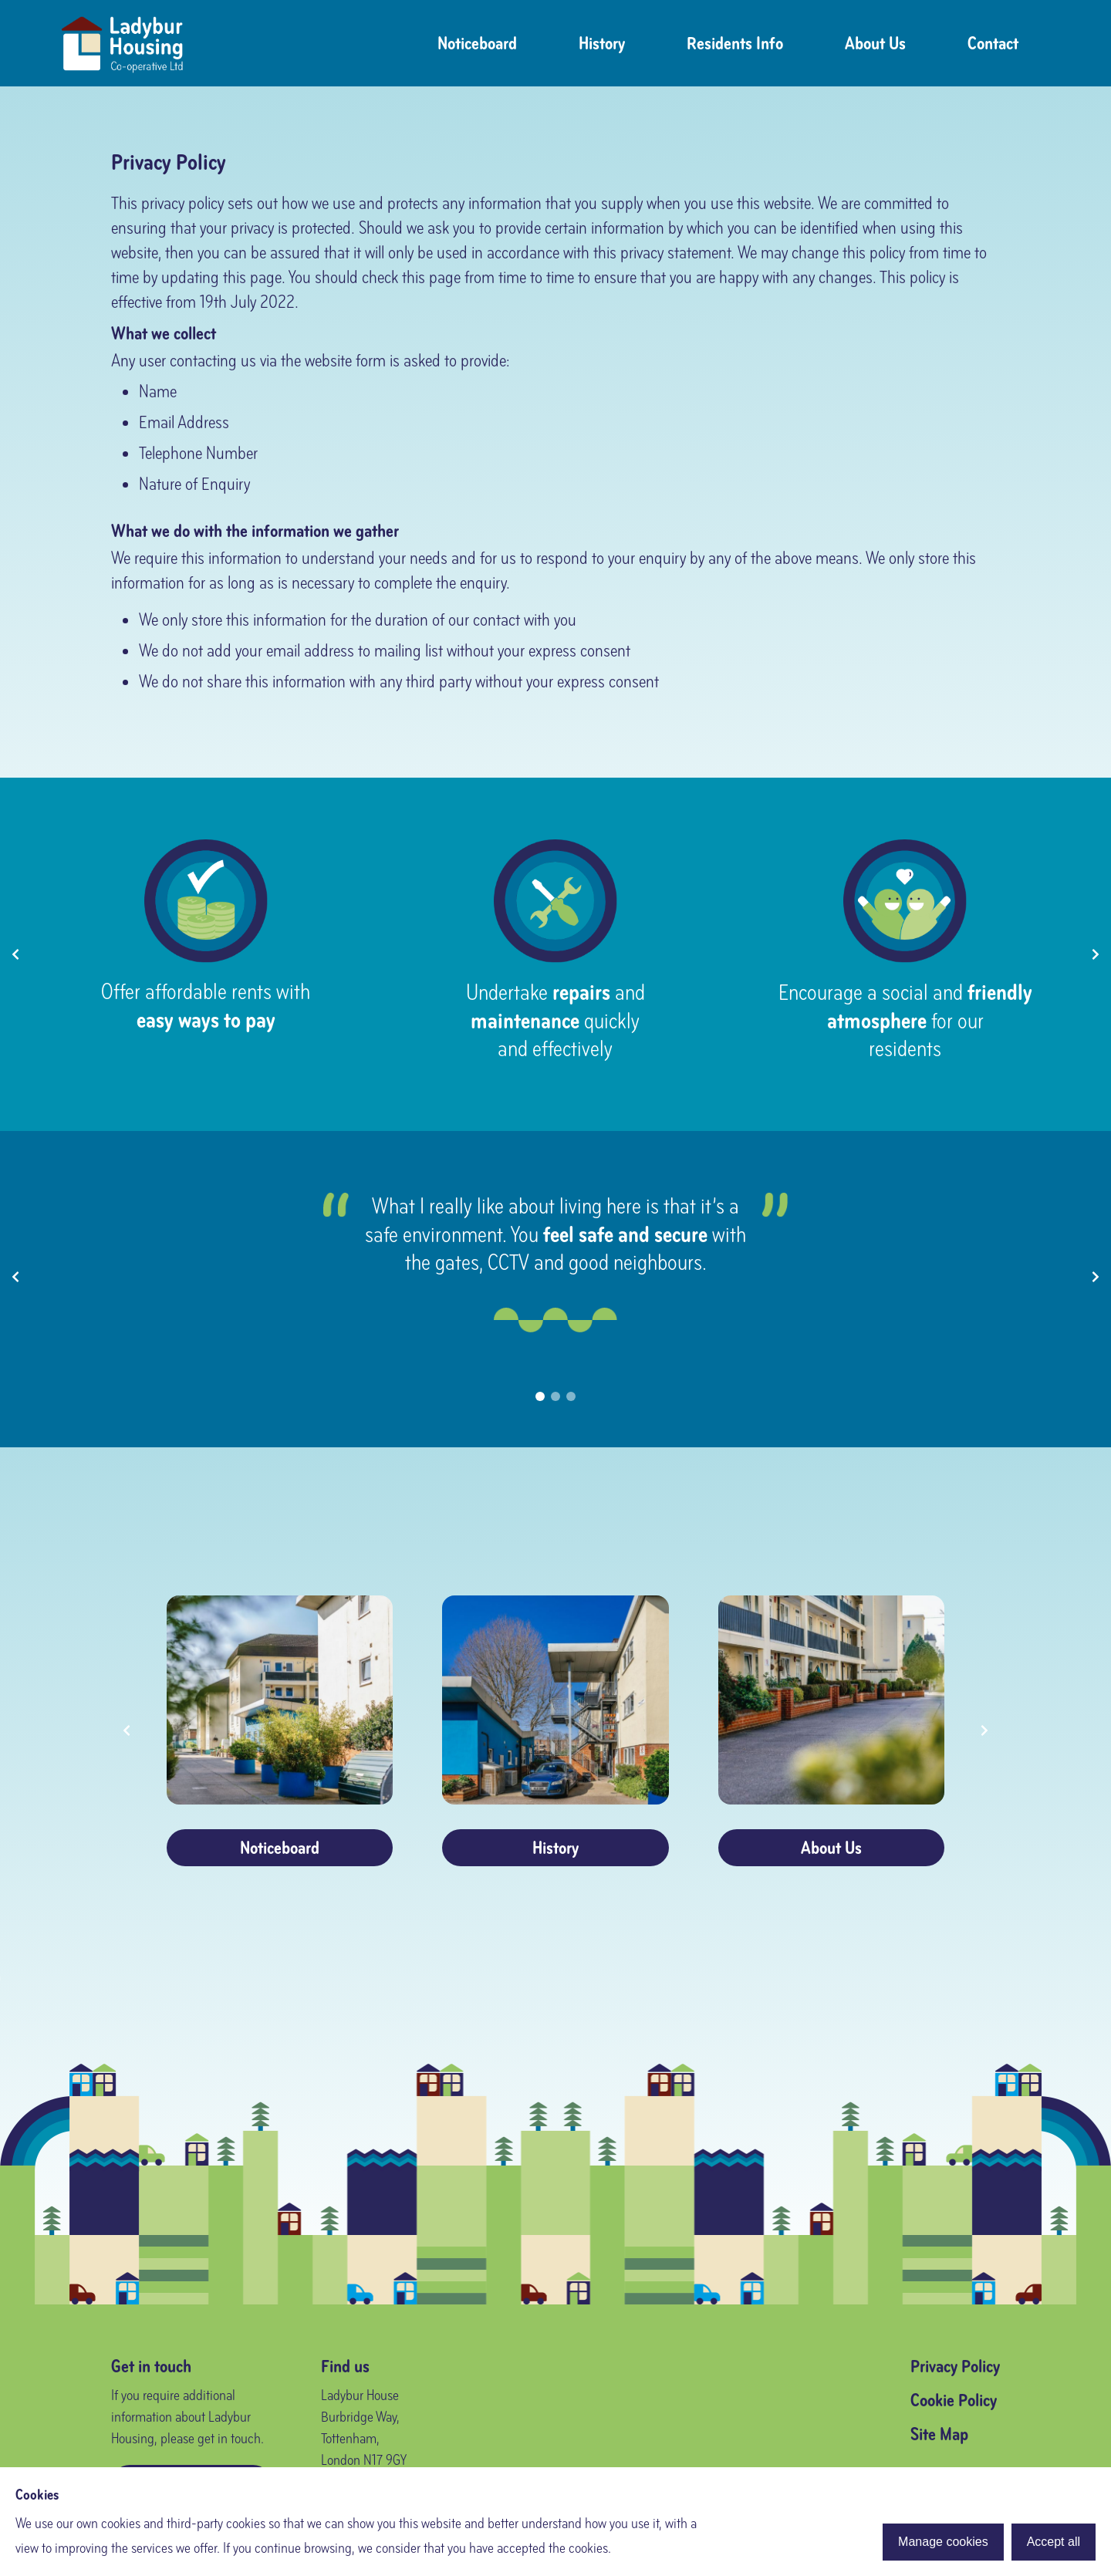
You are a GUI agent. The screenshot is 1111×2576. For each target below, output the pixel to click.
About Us (875, 43)
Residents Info (735, 43)
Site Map (939, 2434)
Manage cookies (943, 2541)
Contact (992, 43)
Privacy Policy (955, 2366)
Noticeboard (477, 43)
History (602, 43)
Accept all (1053, 2541)
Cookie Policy (953, 2400)
